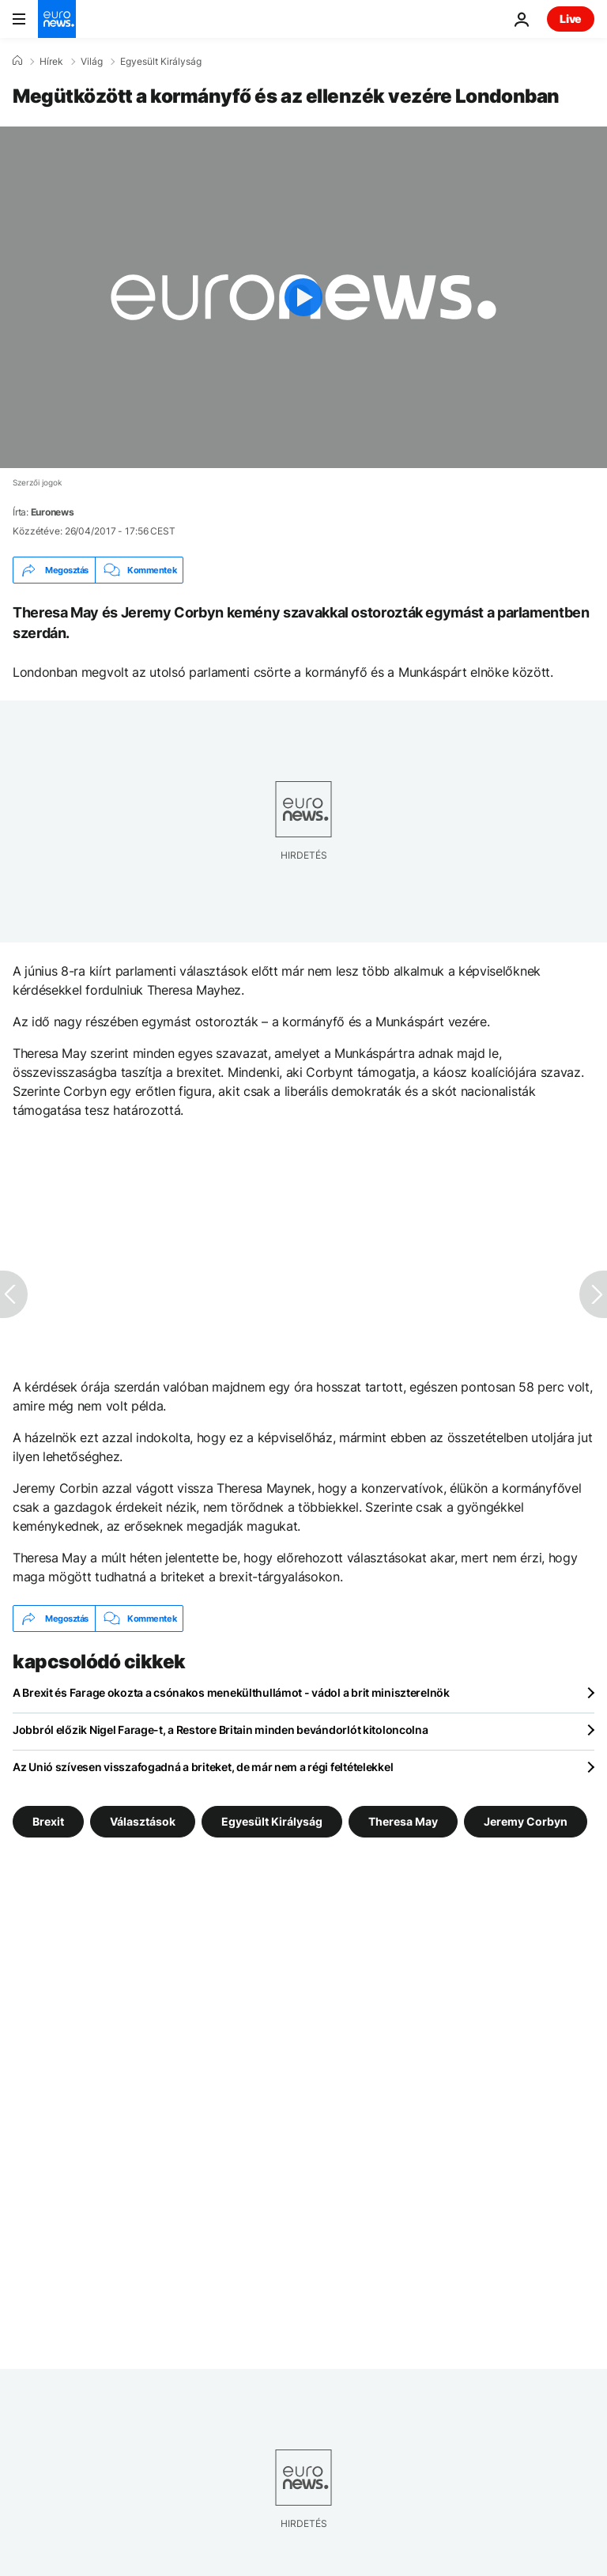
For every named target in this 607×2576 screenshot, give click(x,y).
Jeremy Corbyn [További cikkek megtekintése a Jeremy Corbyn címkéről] (525, 1821)
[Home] (17, 60)
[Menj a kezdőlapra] (57, 19)
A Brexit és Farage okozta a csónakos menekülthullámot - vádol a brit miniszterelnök (231, 1692)
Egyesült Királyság (161, 61)
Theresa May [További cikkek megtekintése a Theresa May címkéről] (403, 1821)
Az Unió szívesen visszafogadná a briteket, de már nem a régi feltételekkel (203, 1766)
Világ (92, 61)
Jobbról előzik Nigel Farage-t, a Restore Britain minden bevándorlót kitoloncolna (220, 1729)
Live (571, 18)
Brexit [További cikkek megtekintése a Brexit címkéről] (48, 1821)
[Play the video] (303, 297)
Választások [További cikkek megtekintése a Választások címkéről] (142, 1821)
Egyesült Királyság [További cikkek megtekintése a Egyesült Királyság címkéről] (271, 1821)
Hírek (51, 61)
